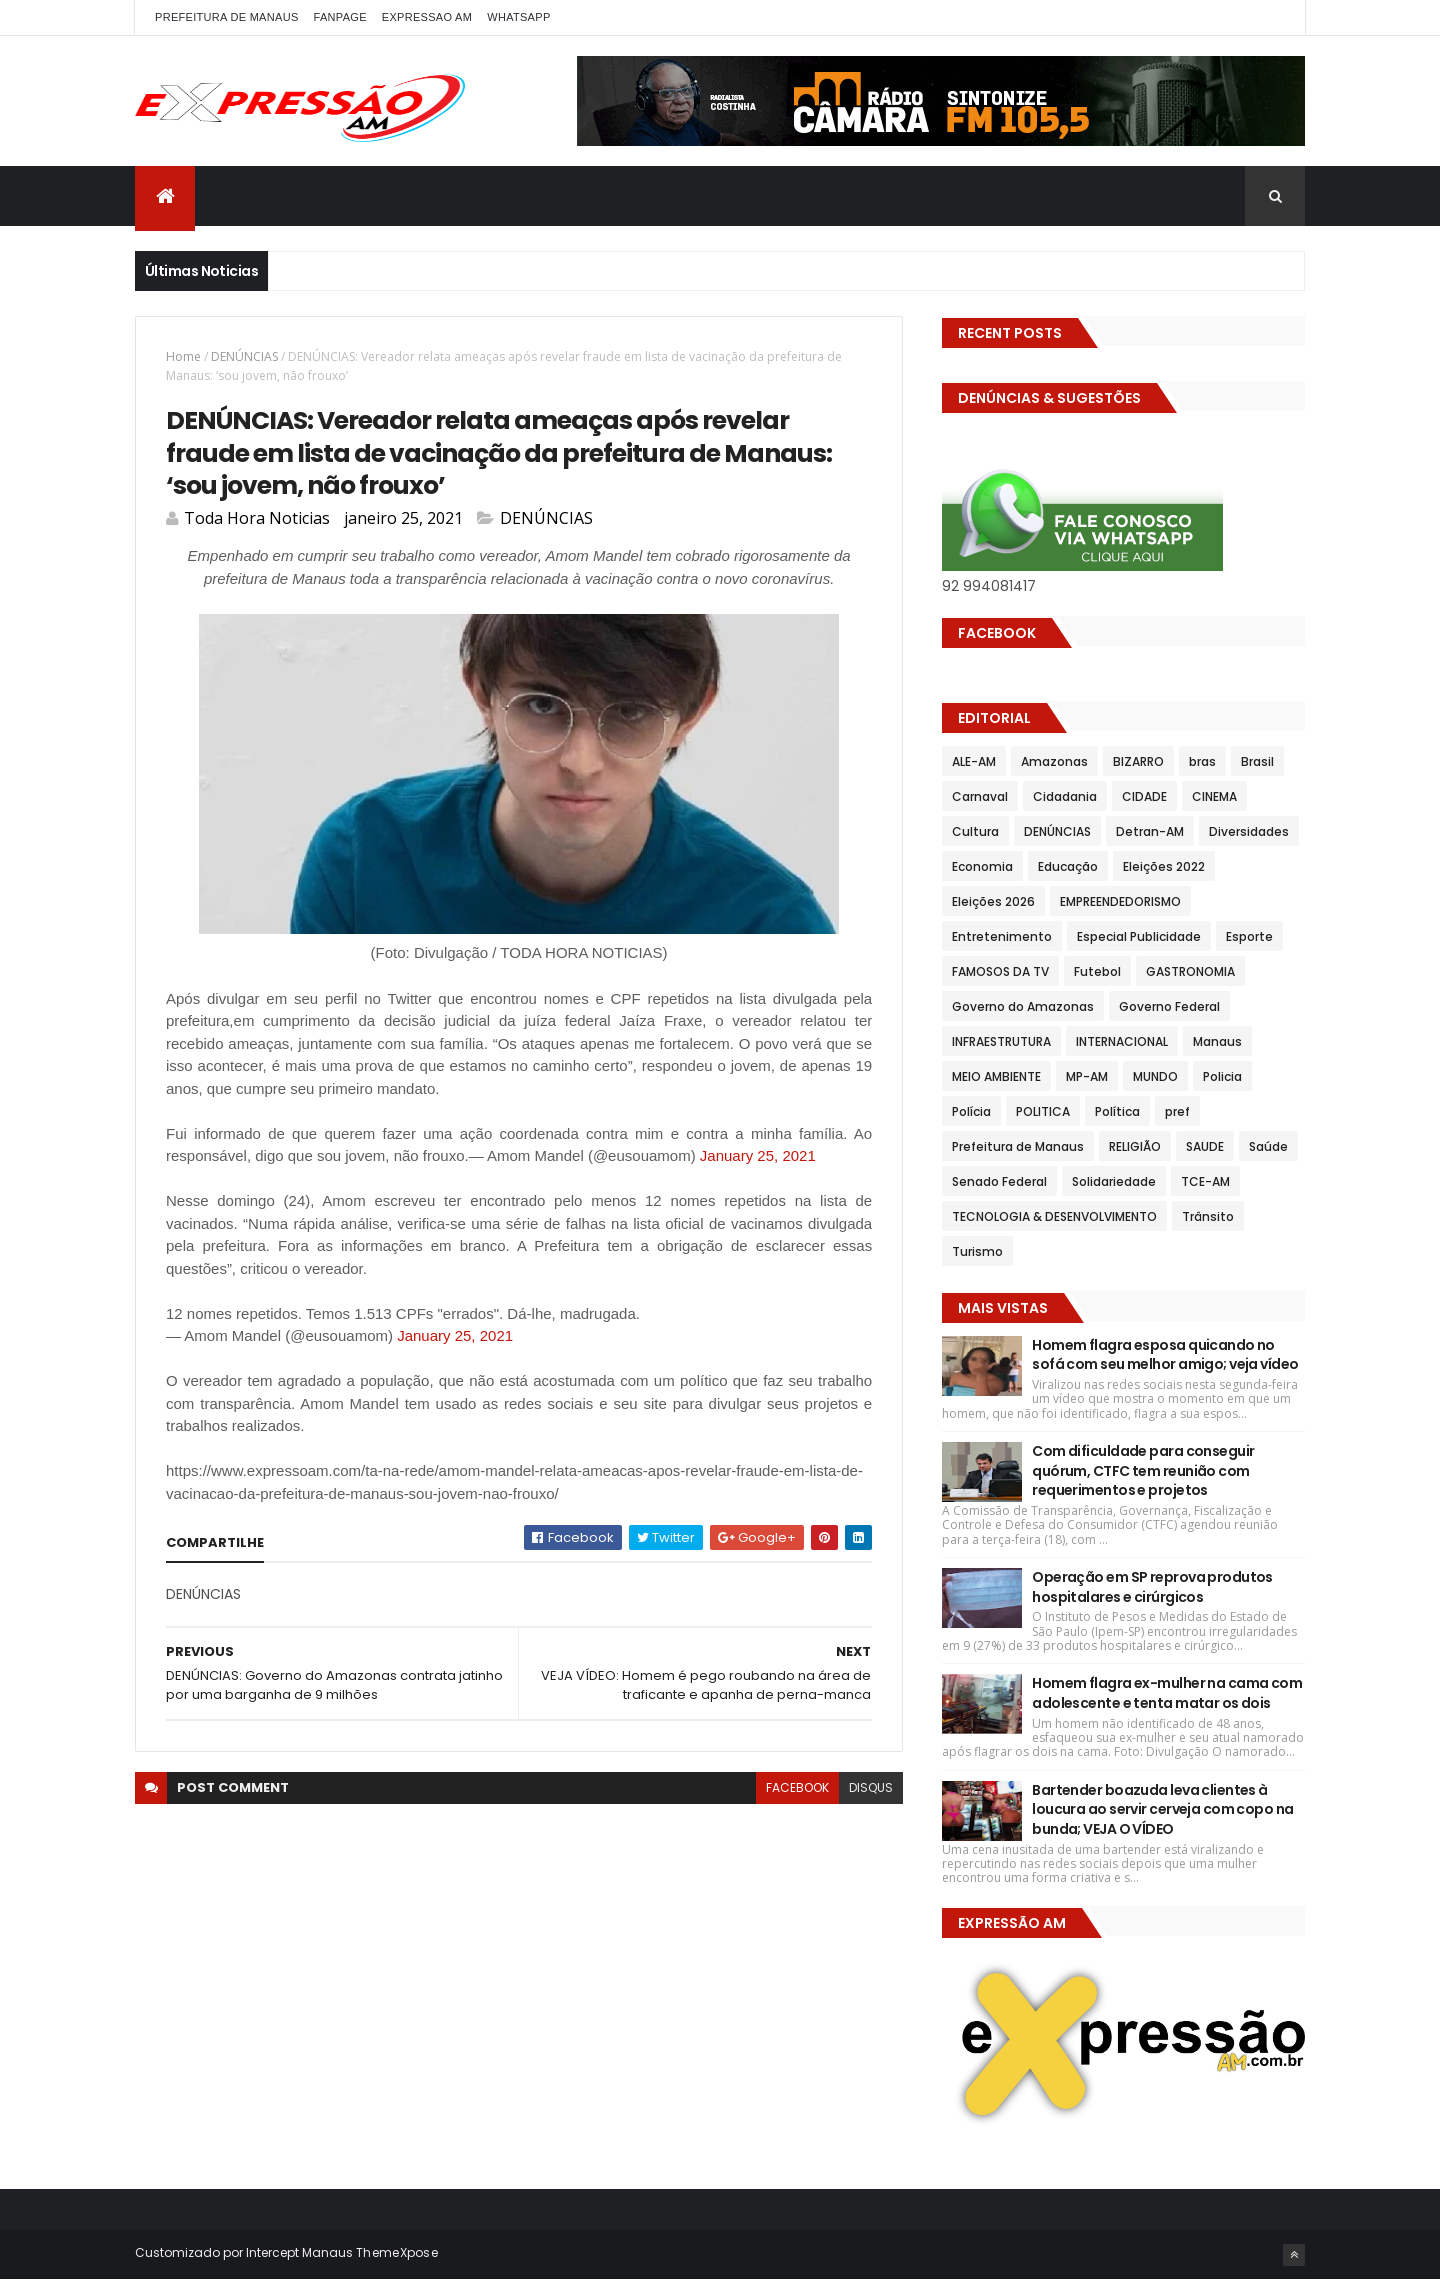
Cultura (975, 831)
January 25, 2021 (758, 1155)
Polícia (971, 1111)
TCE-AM (1205, 1181)
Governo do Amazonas (1023, 1006)
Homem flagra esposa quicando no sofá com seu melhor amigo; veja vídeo (1165, 1355)
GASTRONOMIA (1190, 971)
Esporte (1249, 936)
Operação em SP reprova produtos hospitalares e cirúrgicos (1152, 1587)
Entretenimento (1002, 936)
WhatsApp (518, 17)
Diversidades (1249, 831)
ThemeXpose (397, 2252)
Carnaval (980, 796)
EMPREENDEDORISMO (1120, 901)
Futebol (1097, 971)
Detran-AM (1150, 831)
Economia (982, 866)
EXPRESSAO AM (427, 17)
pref (1177, 1111)
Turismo (977, 1251)
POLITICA (1043, 1111)
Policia (1222, 1076)
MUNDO (1155, 1076)
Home (183, 356)
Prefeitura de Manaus (1018, 1146)
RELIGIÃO (1135, 1146)
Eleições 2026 (993, 901)
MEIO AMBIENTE (996, 1076)
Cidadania (1065, 796)
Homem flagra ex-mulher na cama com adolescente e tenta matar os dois (1167, 1693)
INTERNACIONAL (1122, 1041)
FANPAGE (340, 17)
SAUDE (1205, 1146)
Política (1117, 1111)
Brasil (1257, 761)
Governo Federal (1169, 1006)
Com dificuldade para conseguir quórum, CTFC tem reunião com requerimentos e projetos (1143, 1470)
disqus (871, 1787)
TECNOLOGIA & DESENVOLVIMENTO (1054, 1216)
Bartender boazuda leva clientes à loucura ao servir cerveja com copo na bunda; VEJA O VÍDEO (1162, 1809)
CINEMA (1214, 796)
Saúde (1268, 1146)
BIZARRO (1138, 761)
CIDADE (1144, 796)
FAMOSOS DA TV (1000, 971)
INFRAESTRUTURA (1001, 1041)
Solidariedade (1114, 1181)
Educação (1068, 866)
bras (1202, 761)
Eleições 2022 (1164, 866)
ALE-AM (974, 761)
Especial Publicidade (1139, 936)
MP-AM (1087, 1076)
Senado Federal (999, 1181)
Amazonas (1054, 761)
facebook (797, 1787)
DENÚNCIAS (244, 356)
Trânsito (1208, 1216)
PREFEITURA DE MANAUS (227, 17)
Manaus (1217, 1041)
